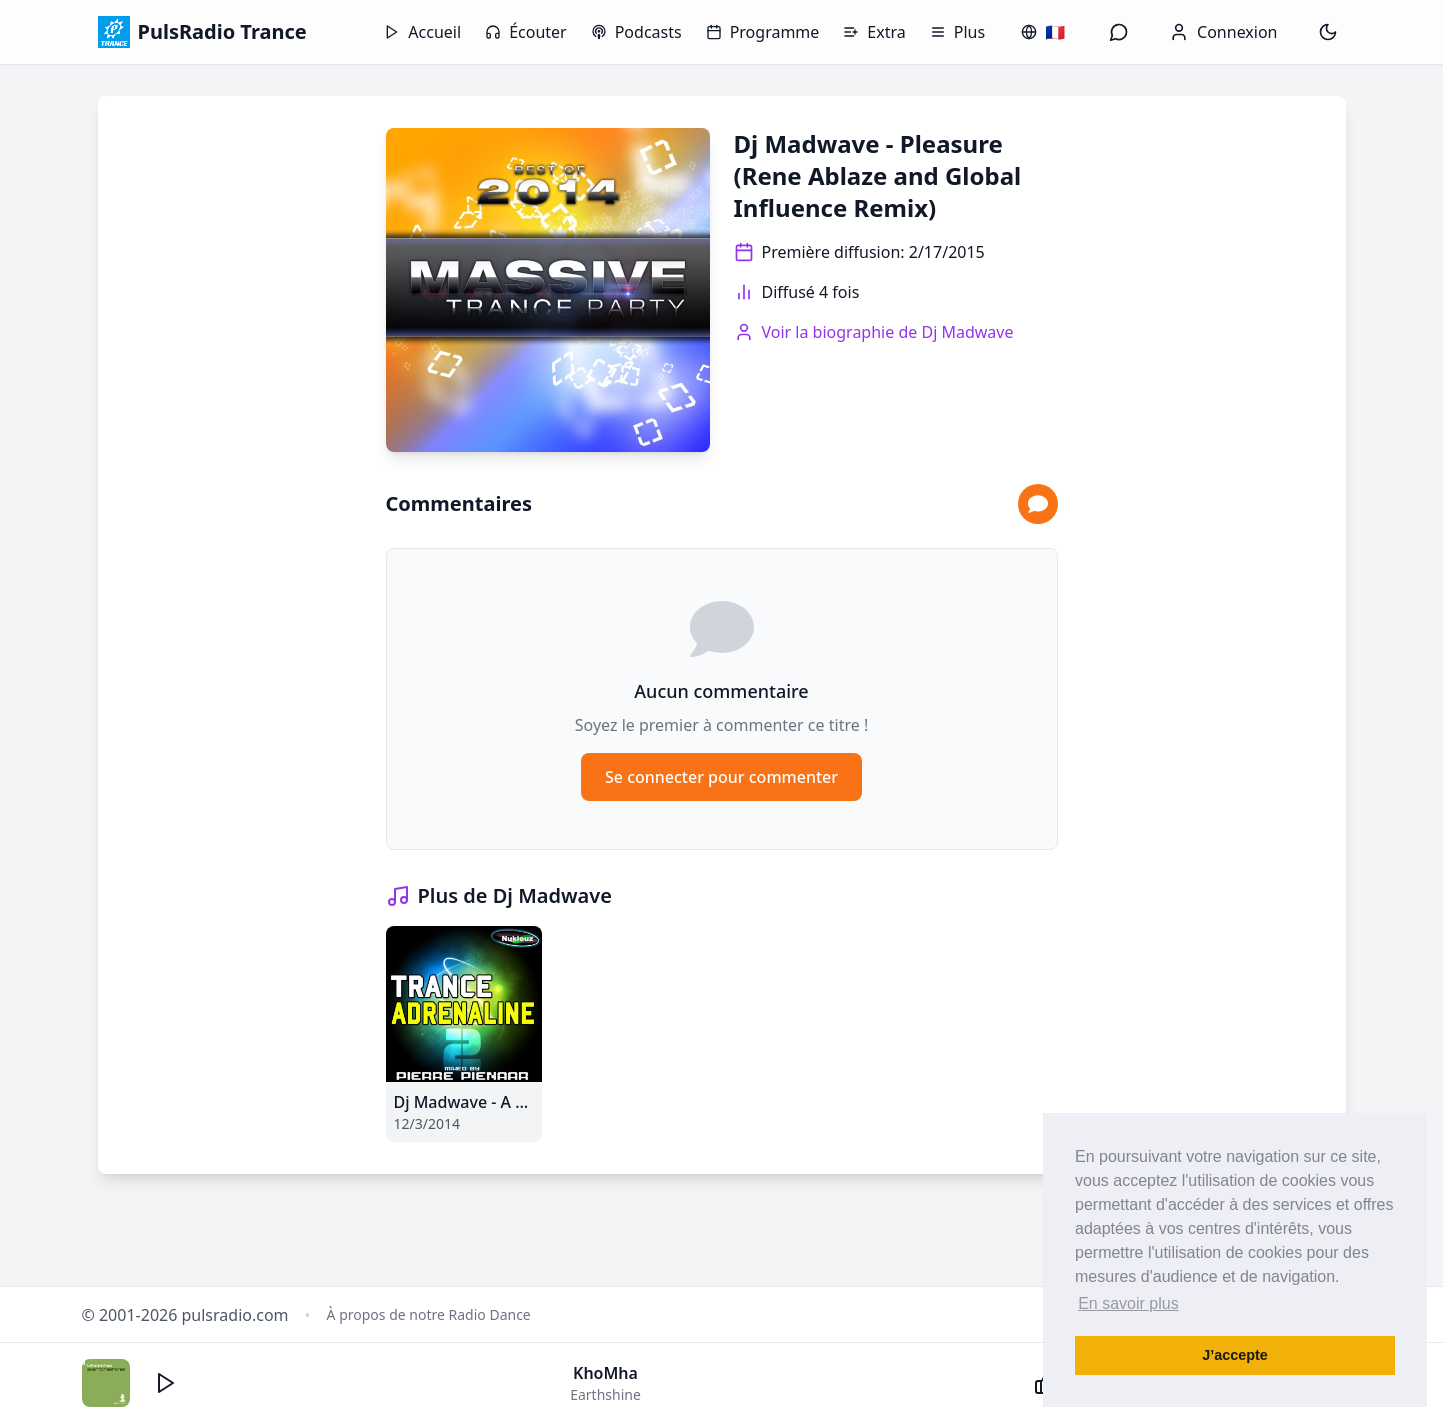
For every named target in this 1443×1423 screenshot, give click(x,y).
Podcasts (636, 32)
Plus (957, 32)
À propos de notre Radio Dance (429, 1314)
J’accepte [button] (1235, 1355)
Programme (763, 32)
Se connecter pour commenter (721, 777)
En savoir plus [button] (1128, 1303)
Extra (874, 32)
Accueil (422, 32)
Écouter (526, 32)
